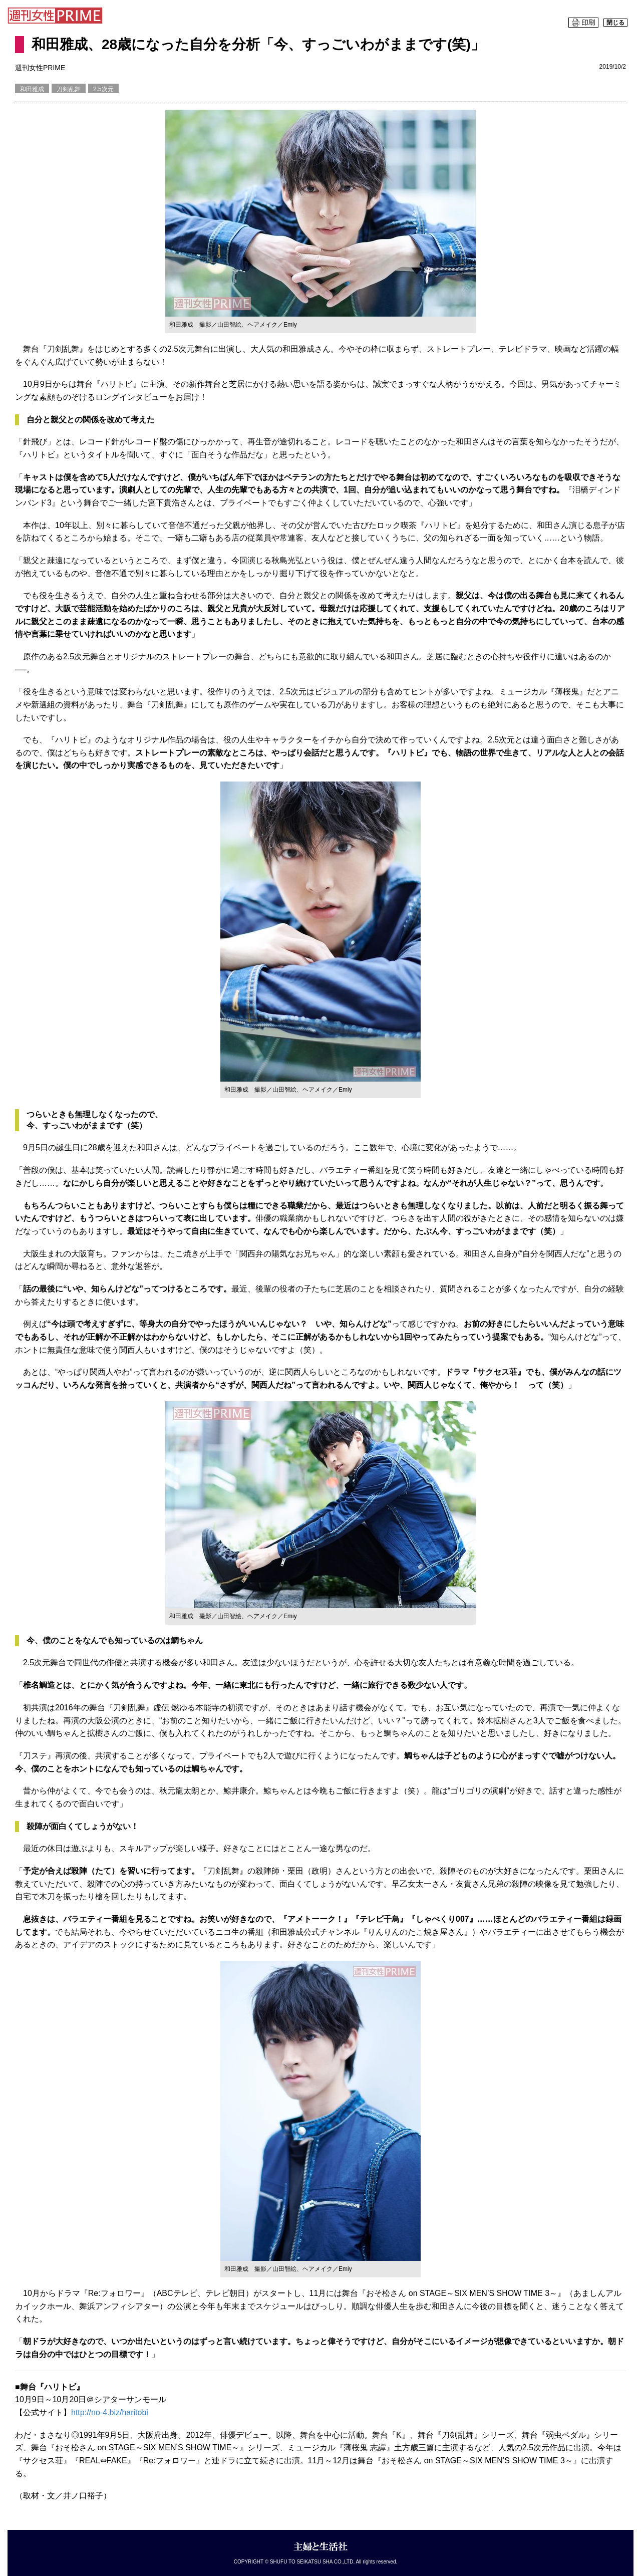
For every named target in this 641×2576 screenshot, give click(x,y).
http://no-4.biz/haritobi (109, 2412)
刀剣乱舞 (69, 89)
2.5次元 (103, 89)
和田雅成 (32, 89)
